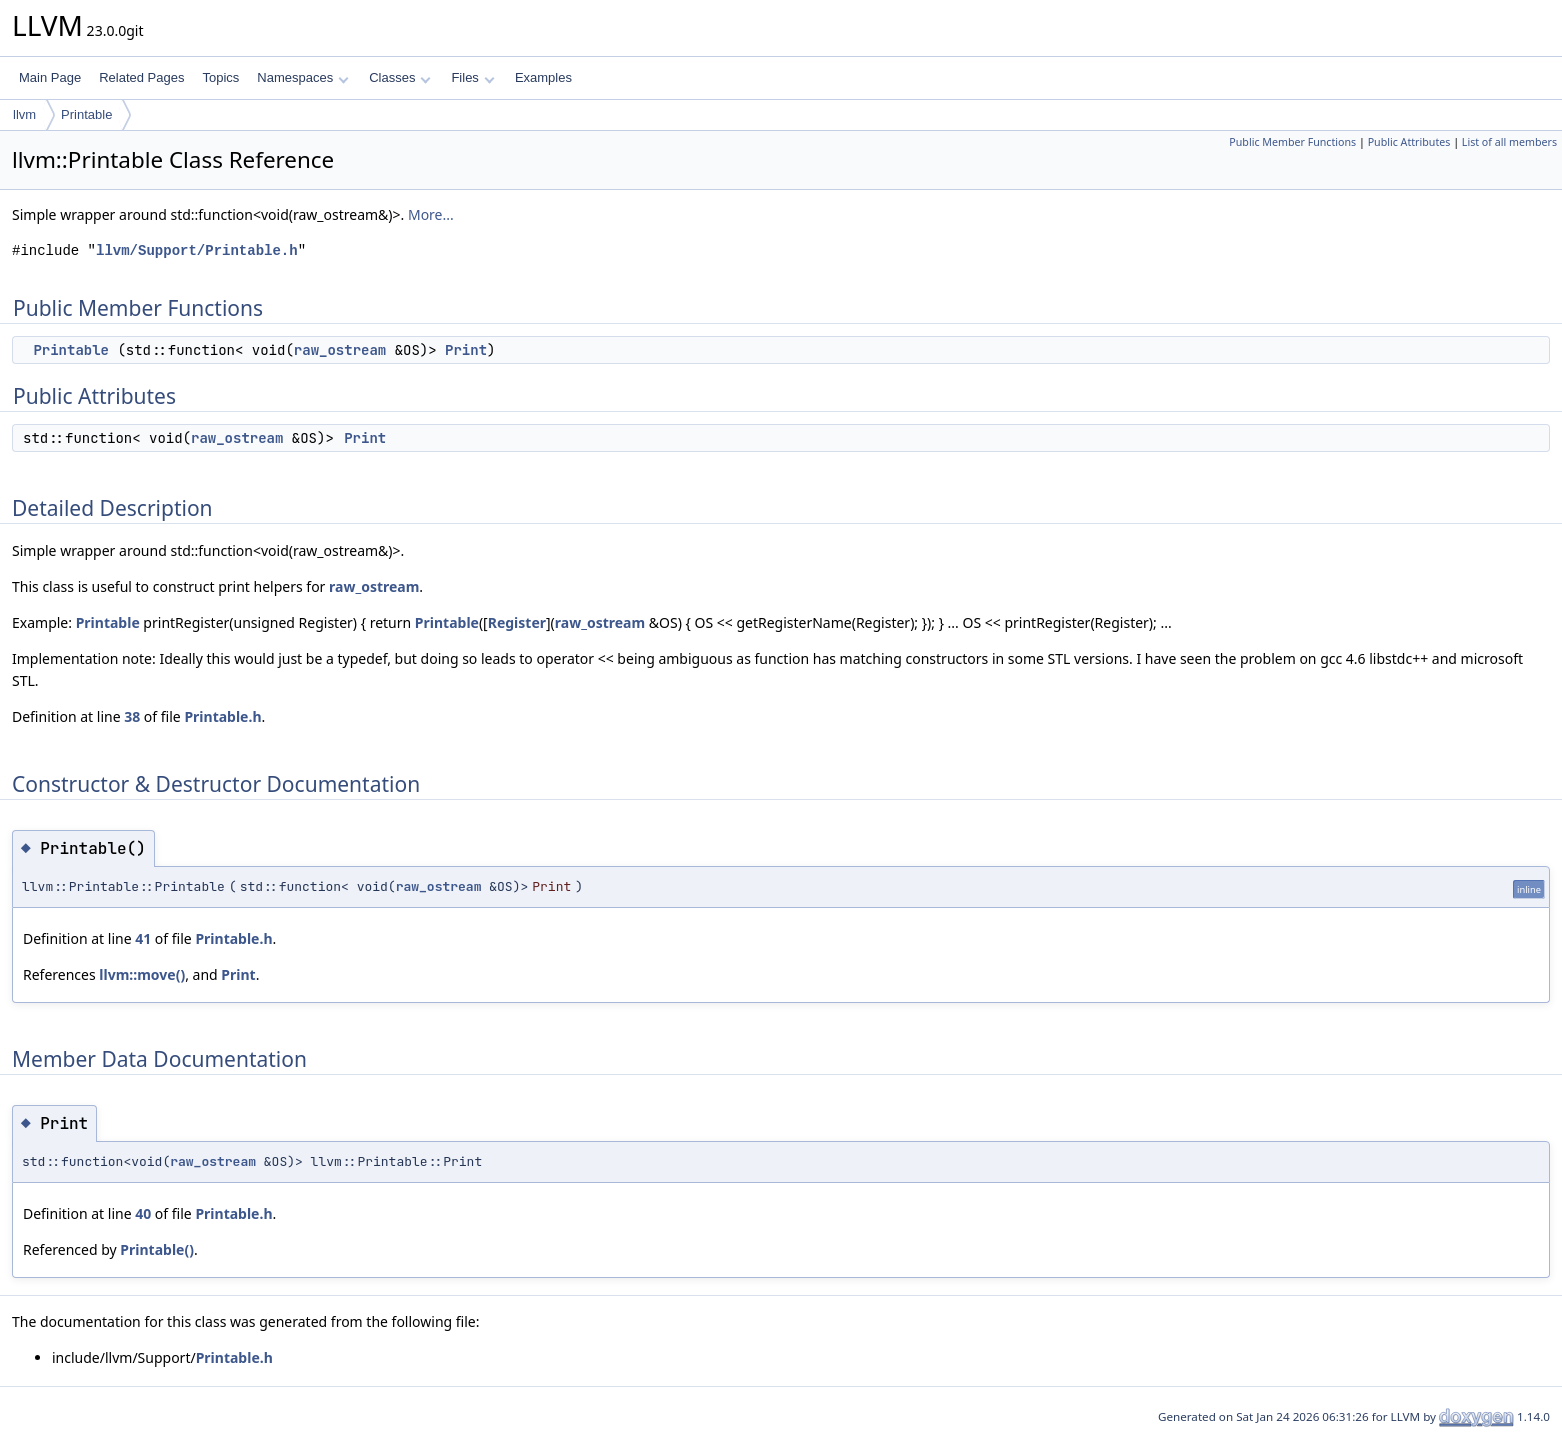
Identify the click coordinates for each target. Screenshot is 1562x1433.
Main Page (50, 77)
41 (143, 938)
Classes (400, 77)
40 (143, 1213)
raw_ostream (340, 350)
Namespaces (302, 77)
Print (466, 350)
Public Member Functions (1292, 142)
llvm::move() (142, 974)
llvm (24, 114)
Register (517, 622)
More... (431, 214)
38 (132, 716)
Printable (86, 114)
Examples (543, 77)
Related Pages (141, 77)
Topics (220, 77)
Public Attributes (1409, 142)
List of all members (1509, 142)
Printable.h (222, 716)
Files (472, 77)
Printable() (157, 1249)
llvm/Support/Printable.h (197, 250)
